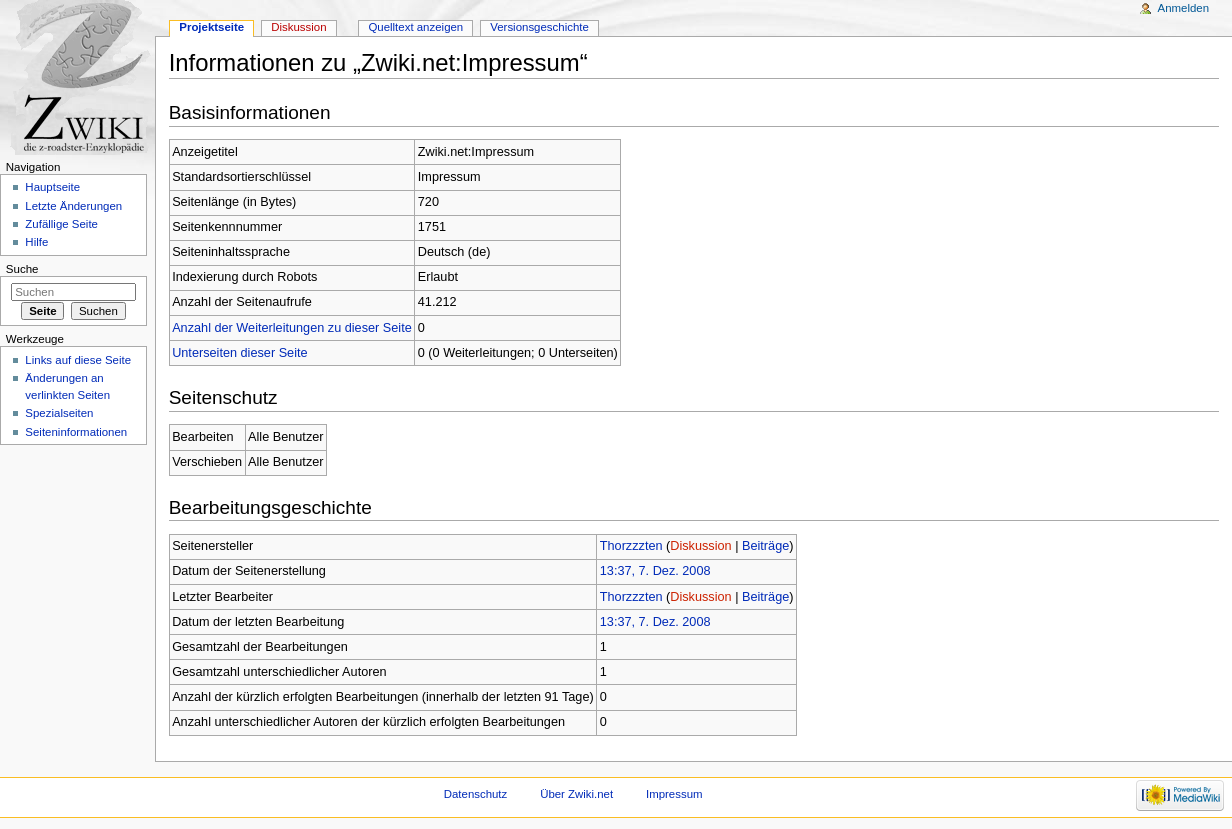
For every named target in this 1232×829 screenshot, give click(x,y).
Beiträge (765, 546)
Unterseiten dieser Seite (239, 353)
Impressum (674, 794)
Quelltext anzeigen (415, 27)
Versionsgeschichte (539, 27)
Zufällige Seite (61, 224)
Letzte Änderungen (73, 206)
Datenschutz (476, 794)
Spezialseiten (59, 413)
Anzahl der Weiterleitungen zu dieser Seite (292, 328)
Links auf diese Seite (78, 360)
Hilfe (36, 242)
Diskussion (700, 546)
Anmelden (1184, 8)
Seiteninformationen (76, 432)
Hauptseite (52, 187)
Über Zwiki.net (576, 794)
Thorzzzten (631, 546)
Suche (22, 269)
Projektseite (211, 27)
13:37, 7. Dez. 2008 (655, 571)
